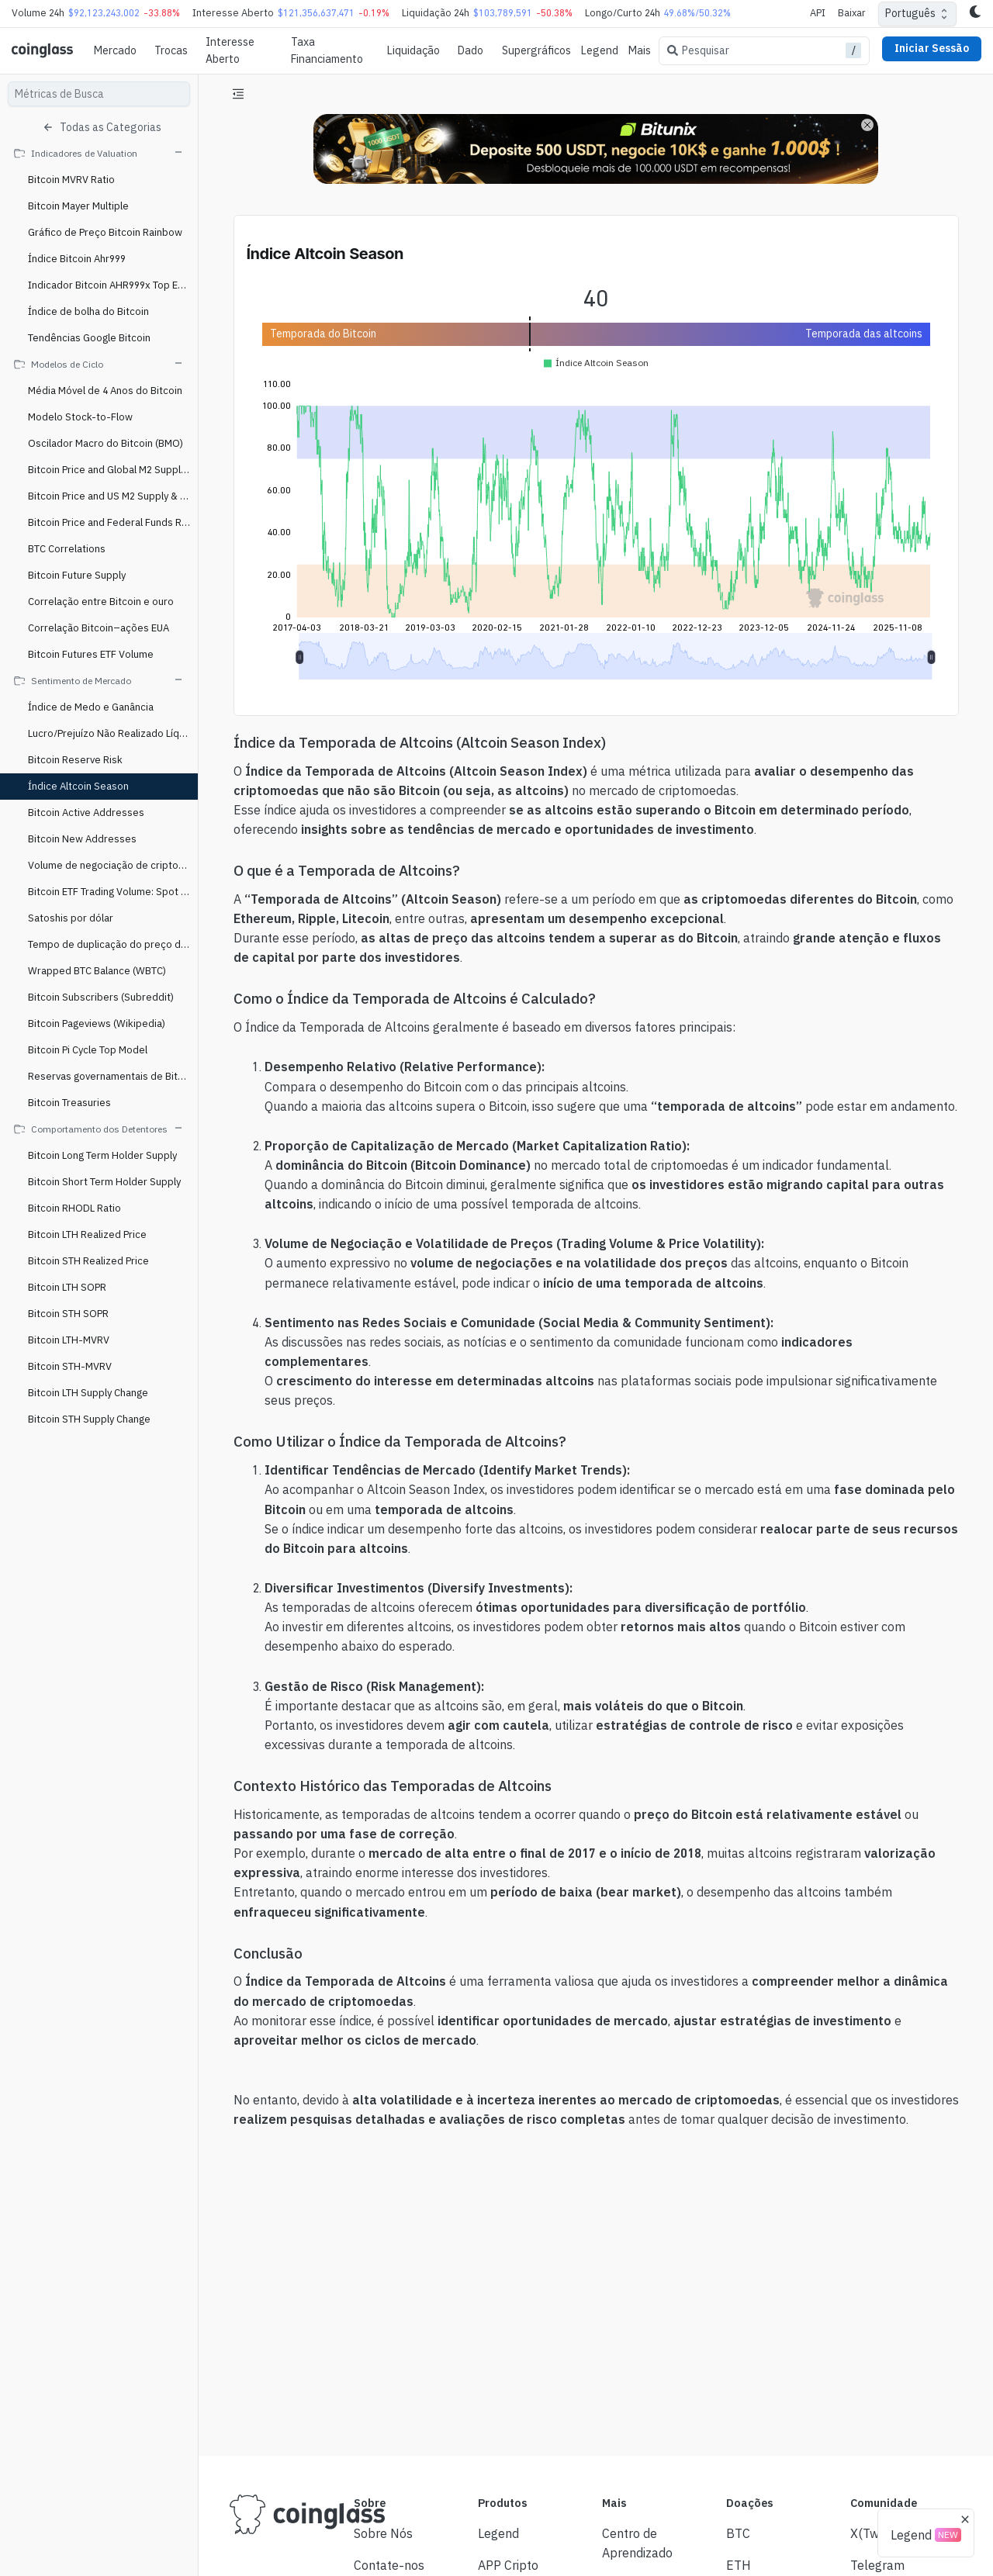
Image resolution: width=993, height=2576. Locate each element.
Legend (599, 50)
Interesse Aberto (230, 50)
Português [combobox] (910, 13)
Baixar (852, 12)
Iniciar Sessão (931, 48)
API (817, 12)
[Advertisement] (596, 2386)
